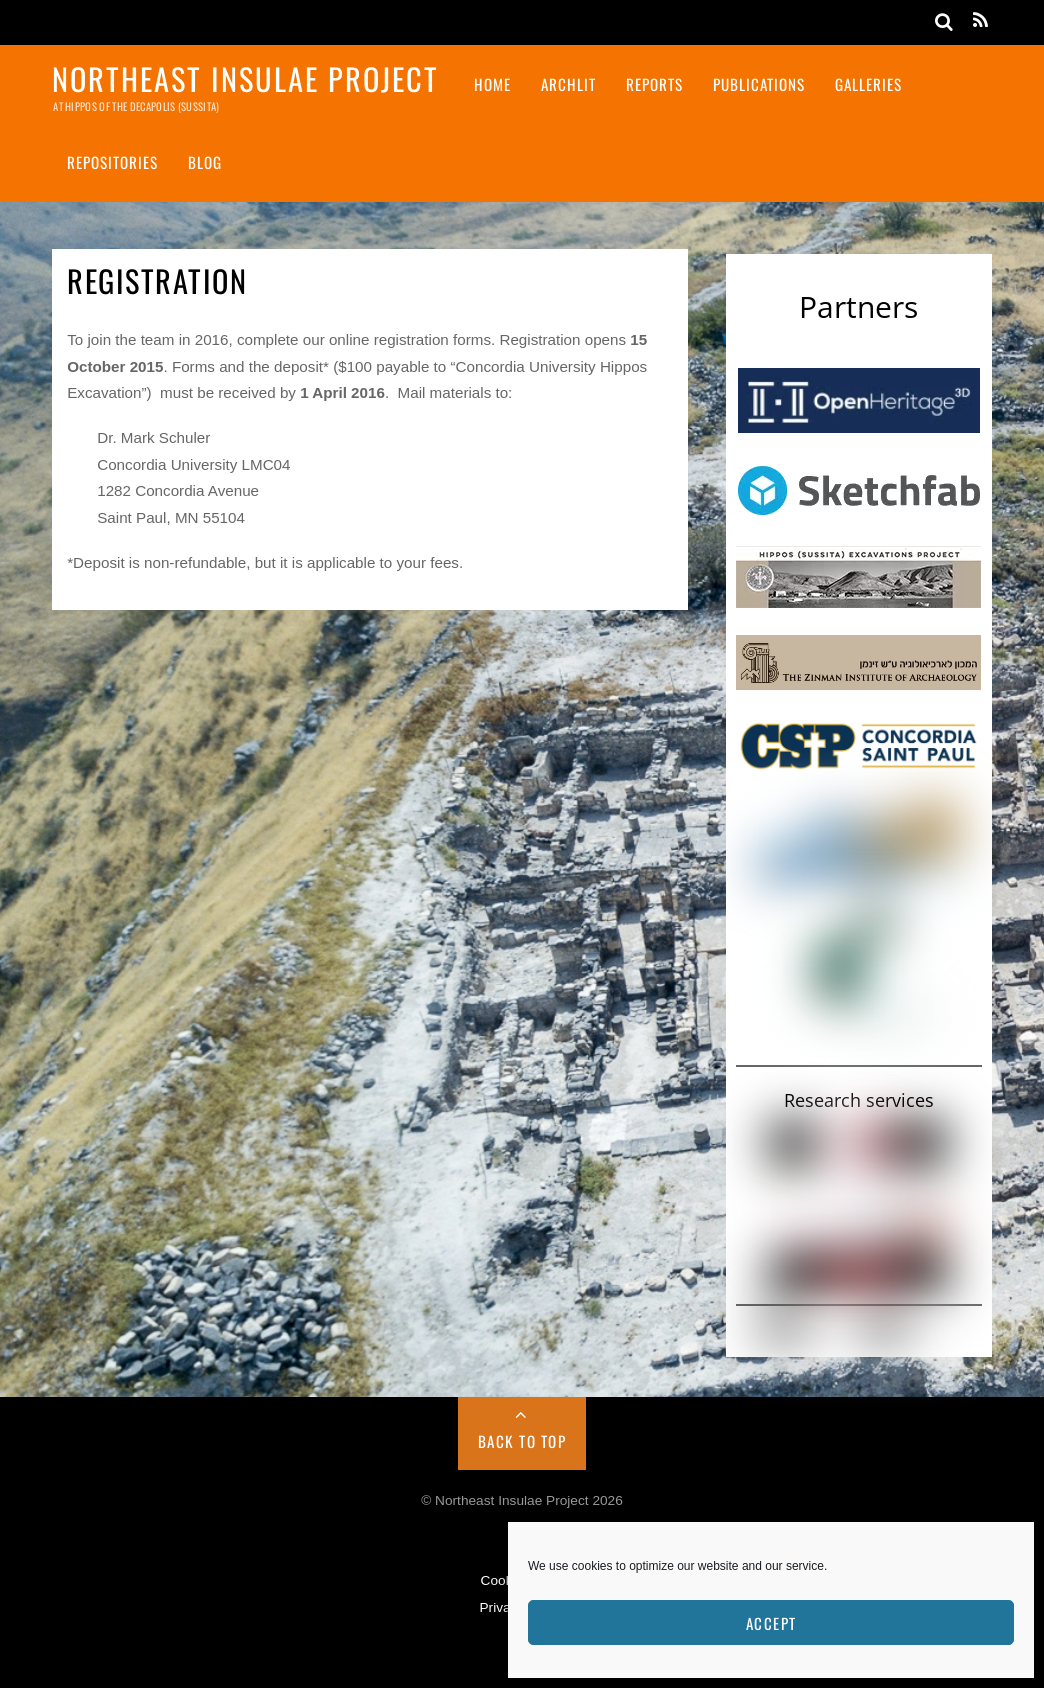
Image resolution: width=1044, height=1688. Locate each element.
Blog (205, 162)
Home (492, 84)
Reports (654, 84)
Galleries (868, 84)
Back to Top (522, 1441)
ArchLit (568, 84)
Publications (759, 84)
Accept (771, 1623)
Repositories (112, 162)
